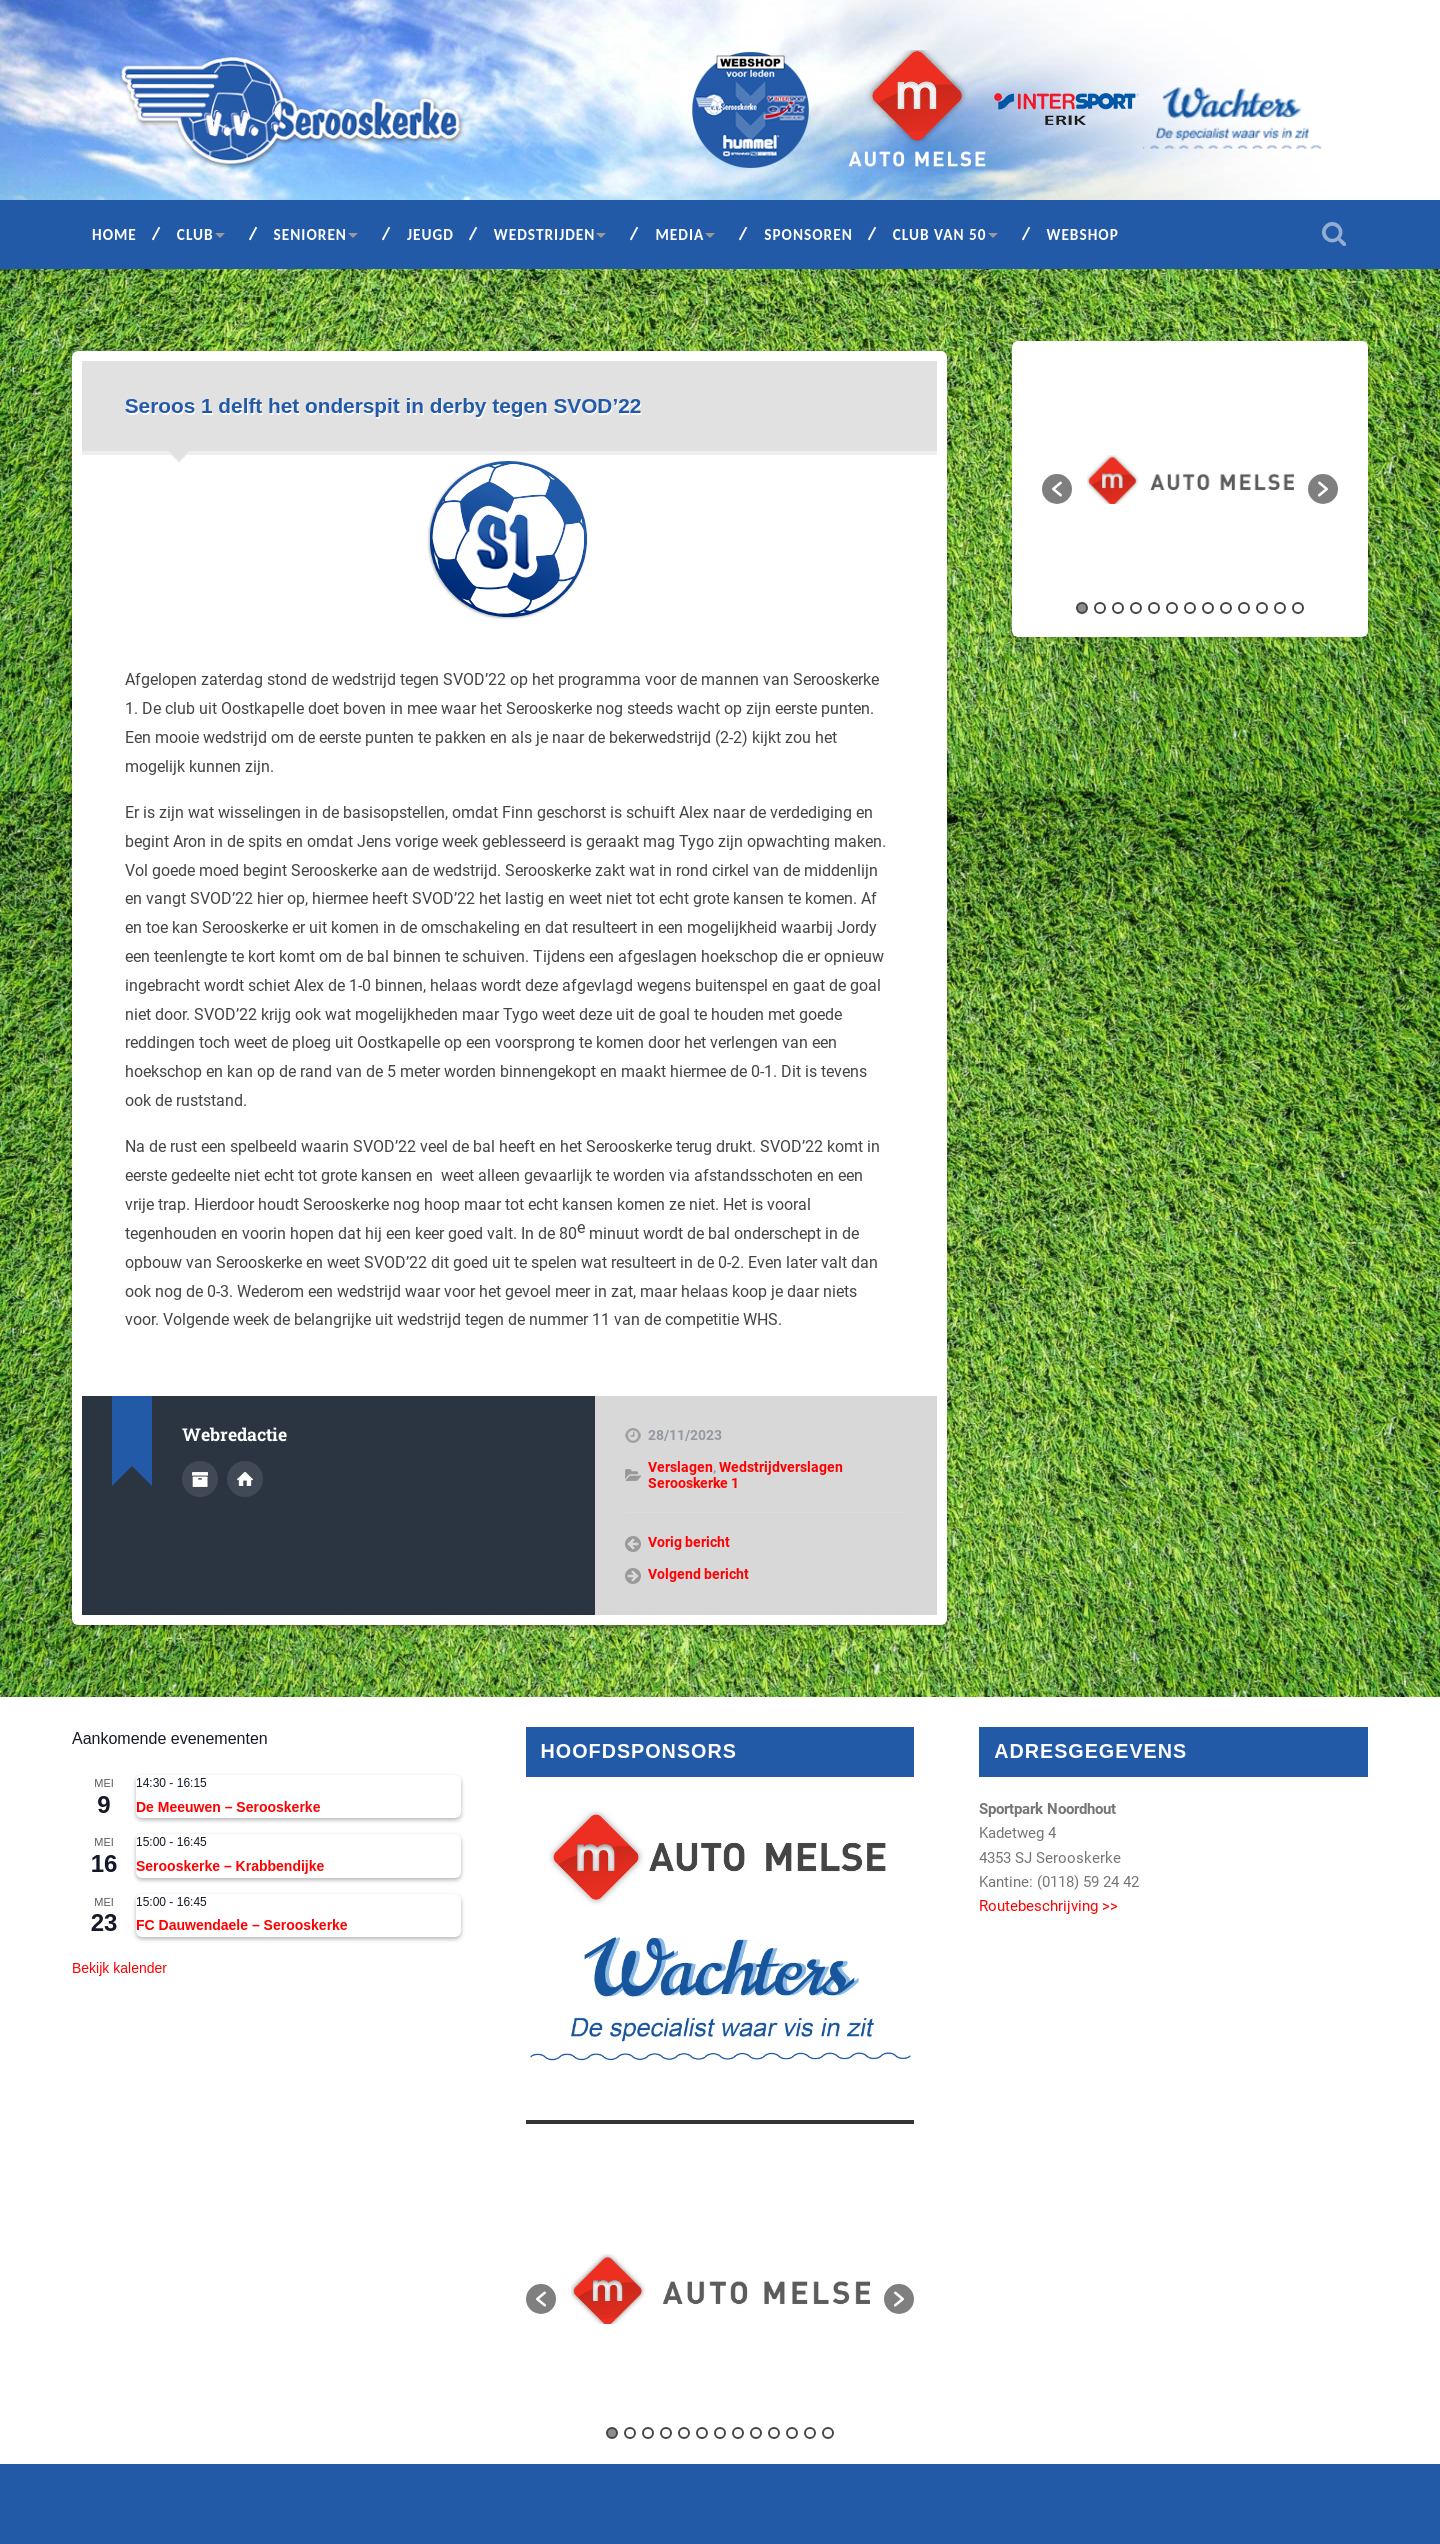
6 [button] (1172, 608)
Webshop (1083, 234)
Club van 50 (940, 234)
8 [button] (1208, 608)
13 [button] (1298, 608)
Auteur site (245, 1479)
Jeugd (430, 234)
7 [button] (1190, 608)
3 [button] (1118, 608)
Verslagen (680, 1467)
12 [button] (1280, 608)
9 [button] (1226, 608)
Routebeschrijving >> (1048, 1906)
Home (114, 234)
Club (195, 234)
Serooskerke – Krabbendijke (230, 1866)
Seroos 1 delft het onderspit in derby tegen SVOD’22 (383, 405)
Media (679, 234)
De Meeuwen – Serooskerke (228, 1807)
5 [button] (1154, 608)
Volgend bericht (698, 1574)
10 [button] (1244, 608)
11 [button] (1262, 608)
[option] (1190, 479)
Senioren (310, 234)
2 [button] (1100, 608)
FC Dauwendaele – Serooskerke (242, 1925)
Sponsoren (808, 234)
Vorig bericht (689, 1542)
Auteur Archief (200, 1479)
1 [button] (1082, 608)
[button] (1057, 489)
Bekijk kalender (119, 1968)
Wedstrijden (545, 234)
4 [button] (1136, 608)
